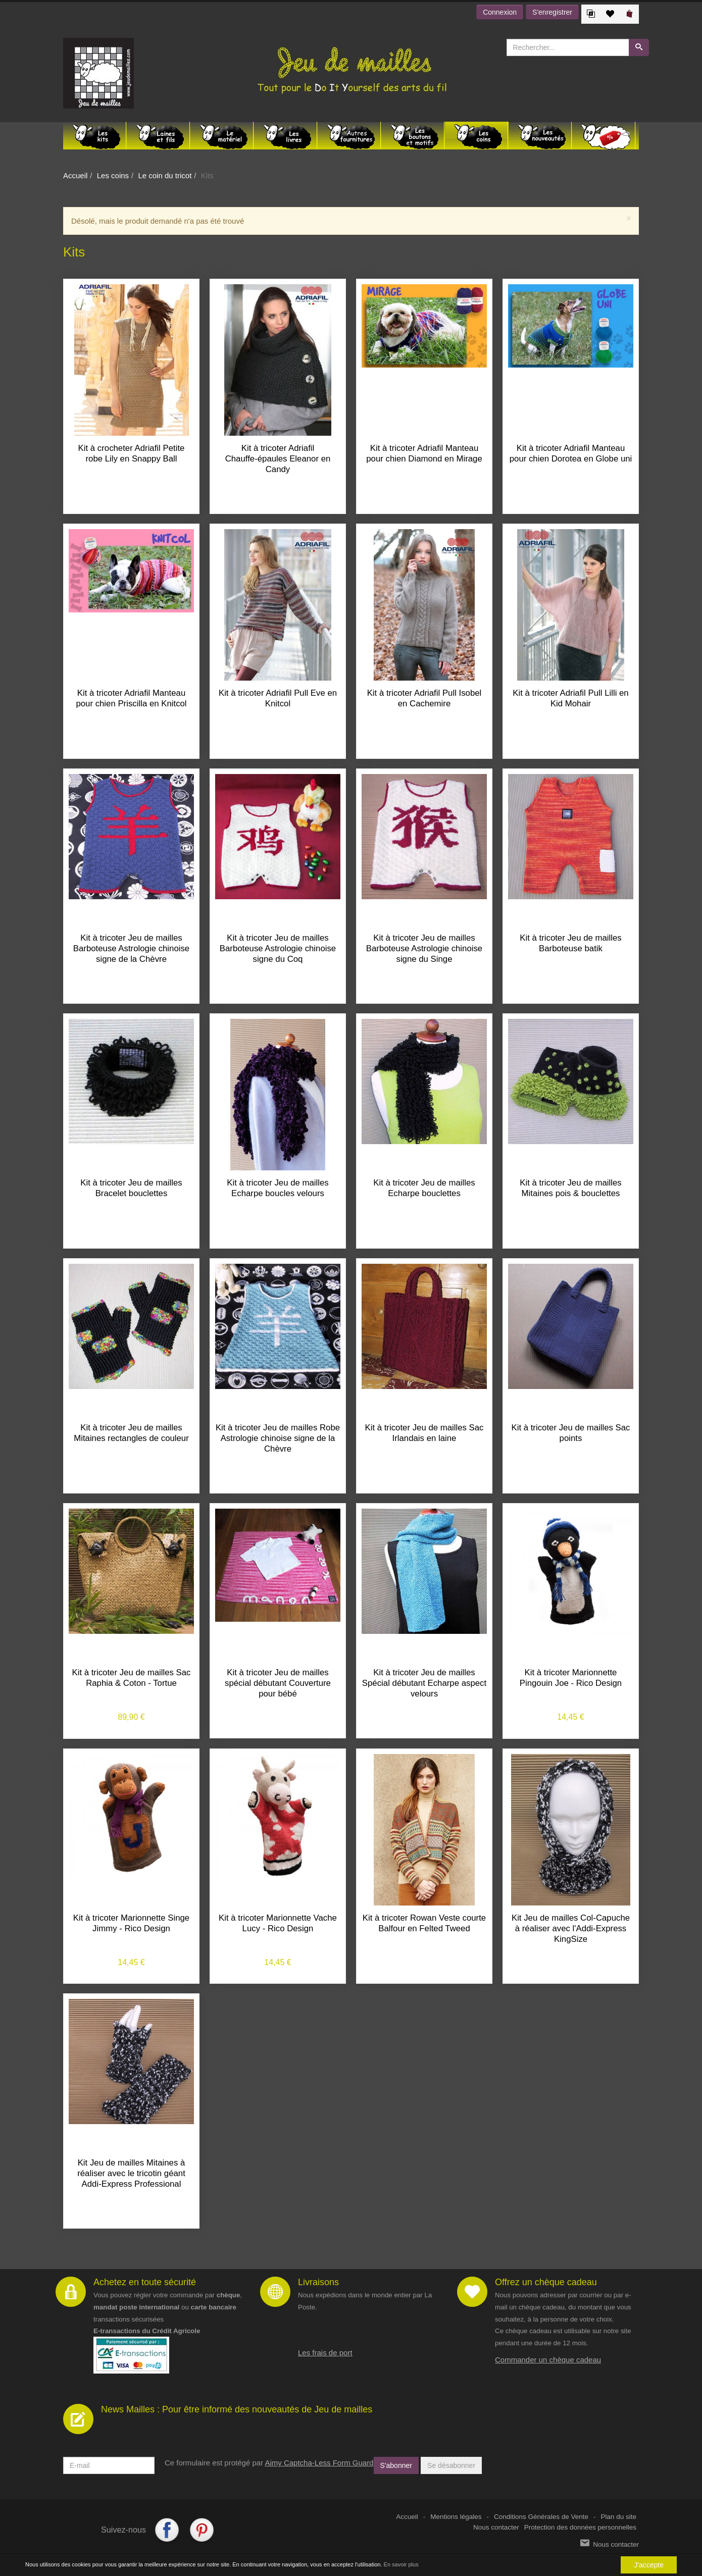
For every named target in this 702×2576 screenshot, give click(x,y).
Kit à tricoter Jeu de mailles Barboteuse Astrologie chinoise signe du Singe (424, 948)
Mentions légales (455, 2516)
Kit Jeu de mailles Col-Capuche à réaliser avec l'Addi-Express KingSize (571, 1928)
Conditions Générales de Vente (541, 2516)
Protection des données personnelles (580, 2527)
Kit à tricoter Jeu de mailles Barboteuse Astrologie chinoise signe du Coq (278, 948)
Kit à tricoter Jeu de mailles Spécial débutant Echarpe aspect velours (424, 1683)
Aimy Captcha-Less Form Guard (319, 2462)
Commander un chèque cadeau (548, 2359)
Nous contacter (496, 2527)
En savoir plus (401, 2564)
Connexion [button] (500, 12)
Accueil (75, 175)
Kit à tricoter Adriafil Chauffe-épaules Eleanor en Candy (278, 458)
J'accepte (649, 2565)
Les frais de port (325, 2352)
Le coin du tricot (164, 175)
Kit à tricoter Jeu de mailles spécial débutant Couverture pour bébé (278, 1683)
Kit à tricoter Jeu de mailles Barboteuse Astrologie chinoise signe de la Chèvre (131, 948)
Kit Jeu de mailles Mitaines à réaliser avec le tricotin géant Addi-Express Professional (131, 2173)
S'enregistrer (552, 12)
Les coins (113, 175)
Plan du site (618, 2516)
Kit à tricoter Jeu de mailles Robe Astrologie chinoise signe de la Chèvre (278, 1438)
